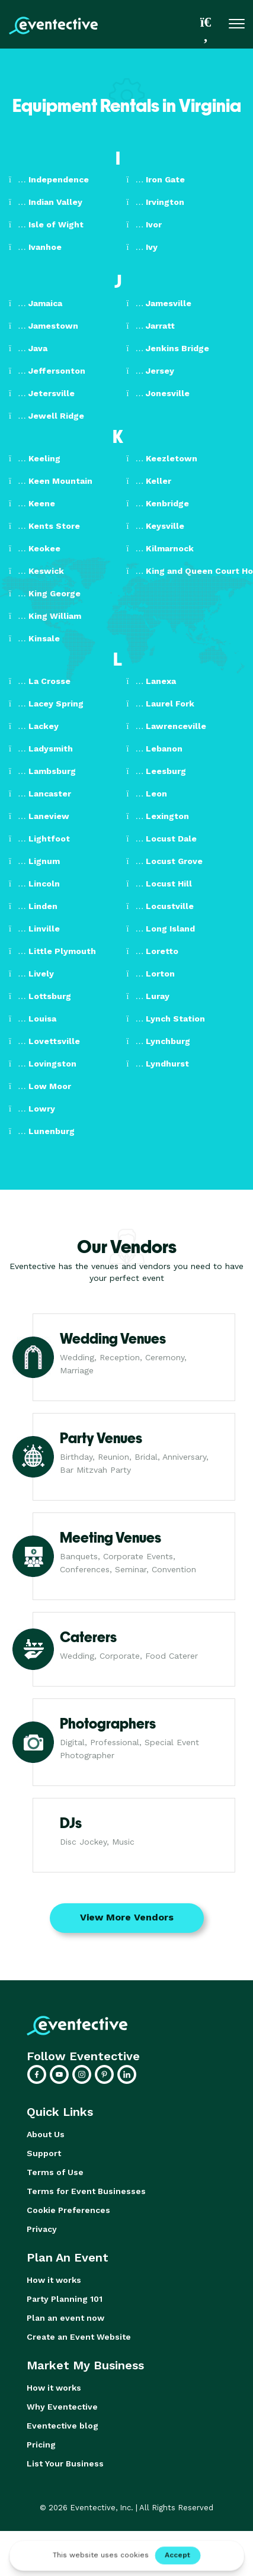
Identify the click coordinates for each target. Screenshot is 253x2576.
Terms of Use (55, 2172)
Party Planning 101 (65, 2299)
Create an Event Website (79, 2336)
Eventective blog (62, 2425)
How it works (54, 2280)
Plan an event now (65, 2318)
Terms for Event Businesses (86, 2191)
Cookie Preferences (68, 2210)
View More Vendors (127, 1917)
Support (44, 2153)
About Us (46, 2134)
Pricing (41, 2444)
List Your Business (65, 2463)
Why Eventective (62, 2406)
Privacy (42, 2229)
